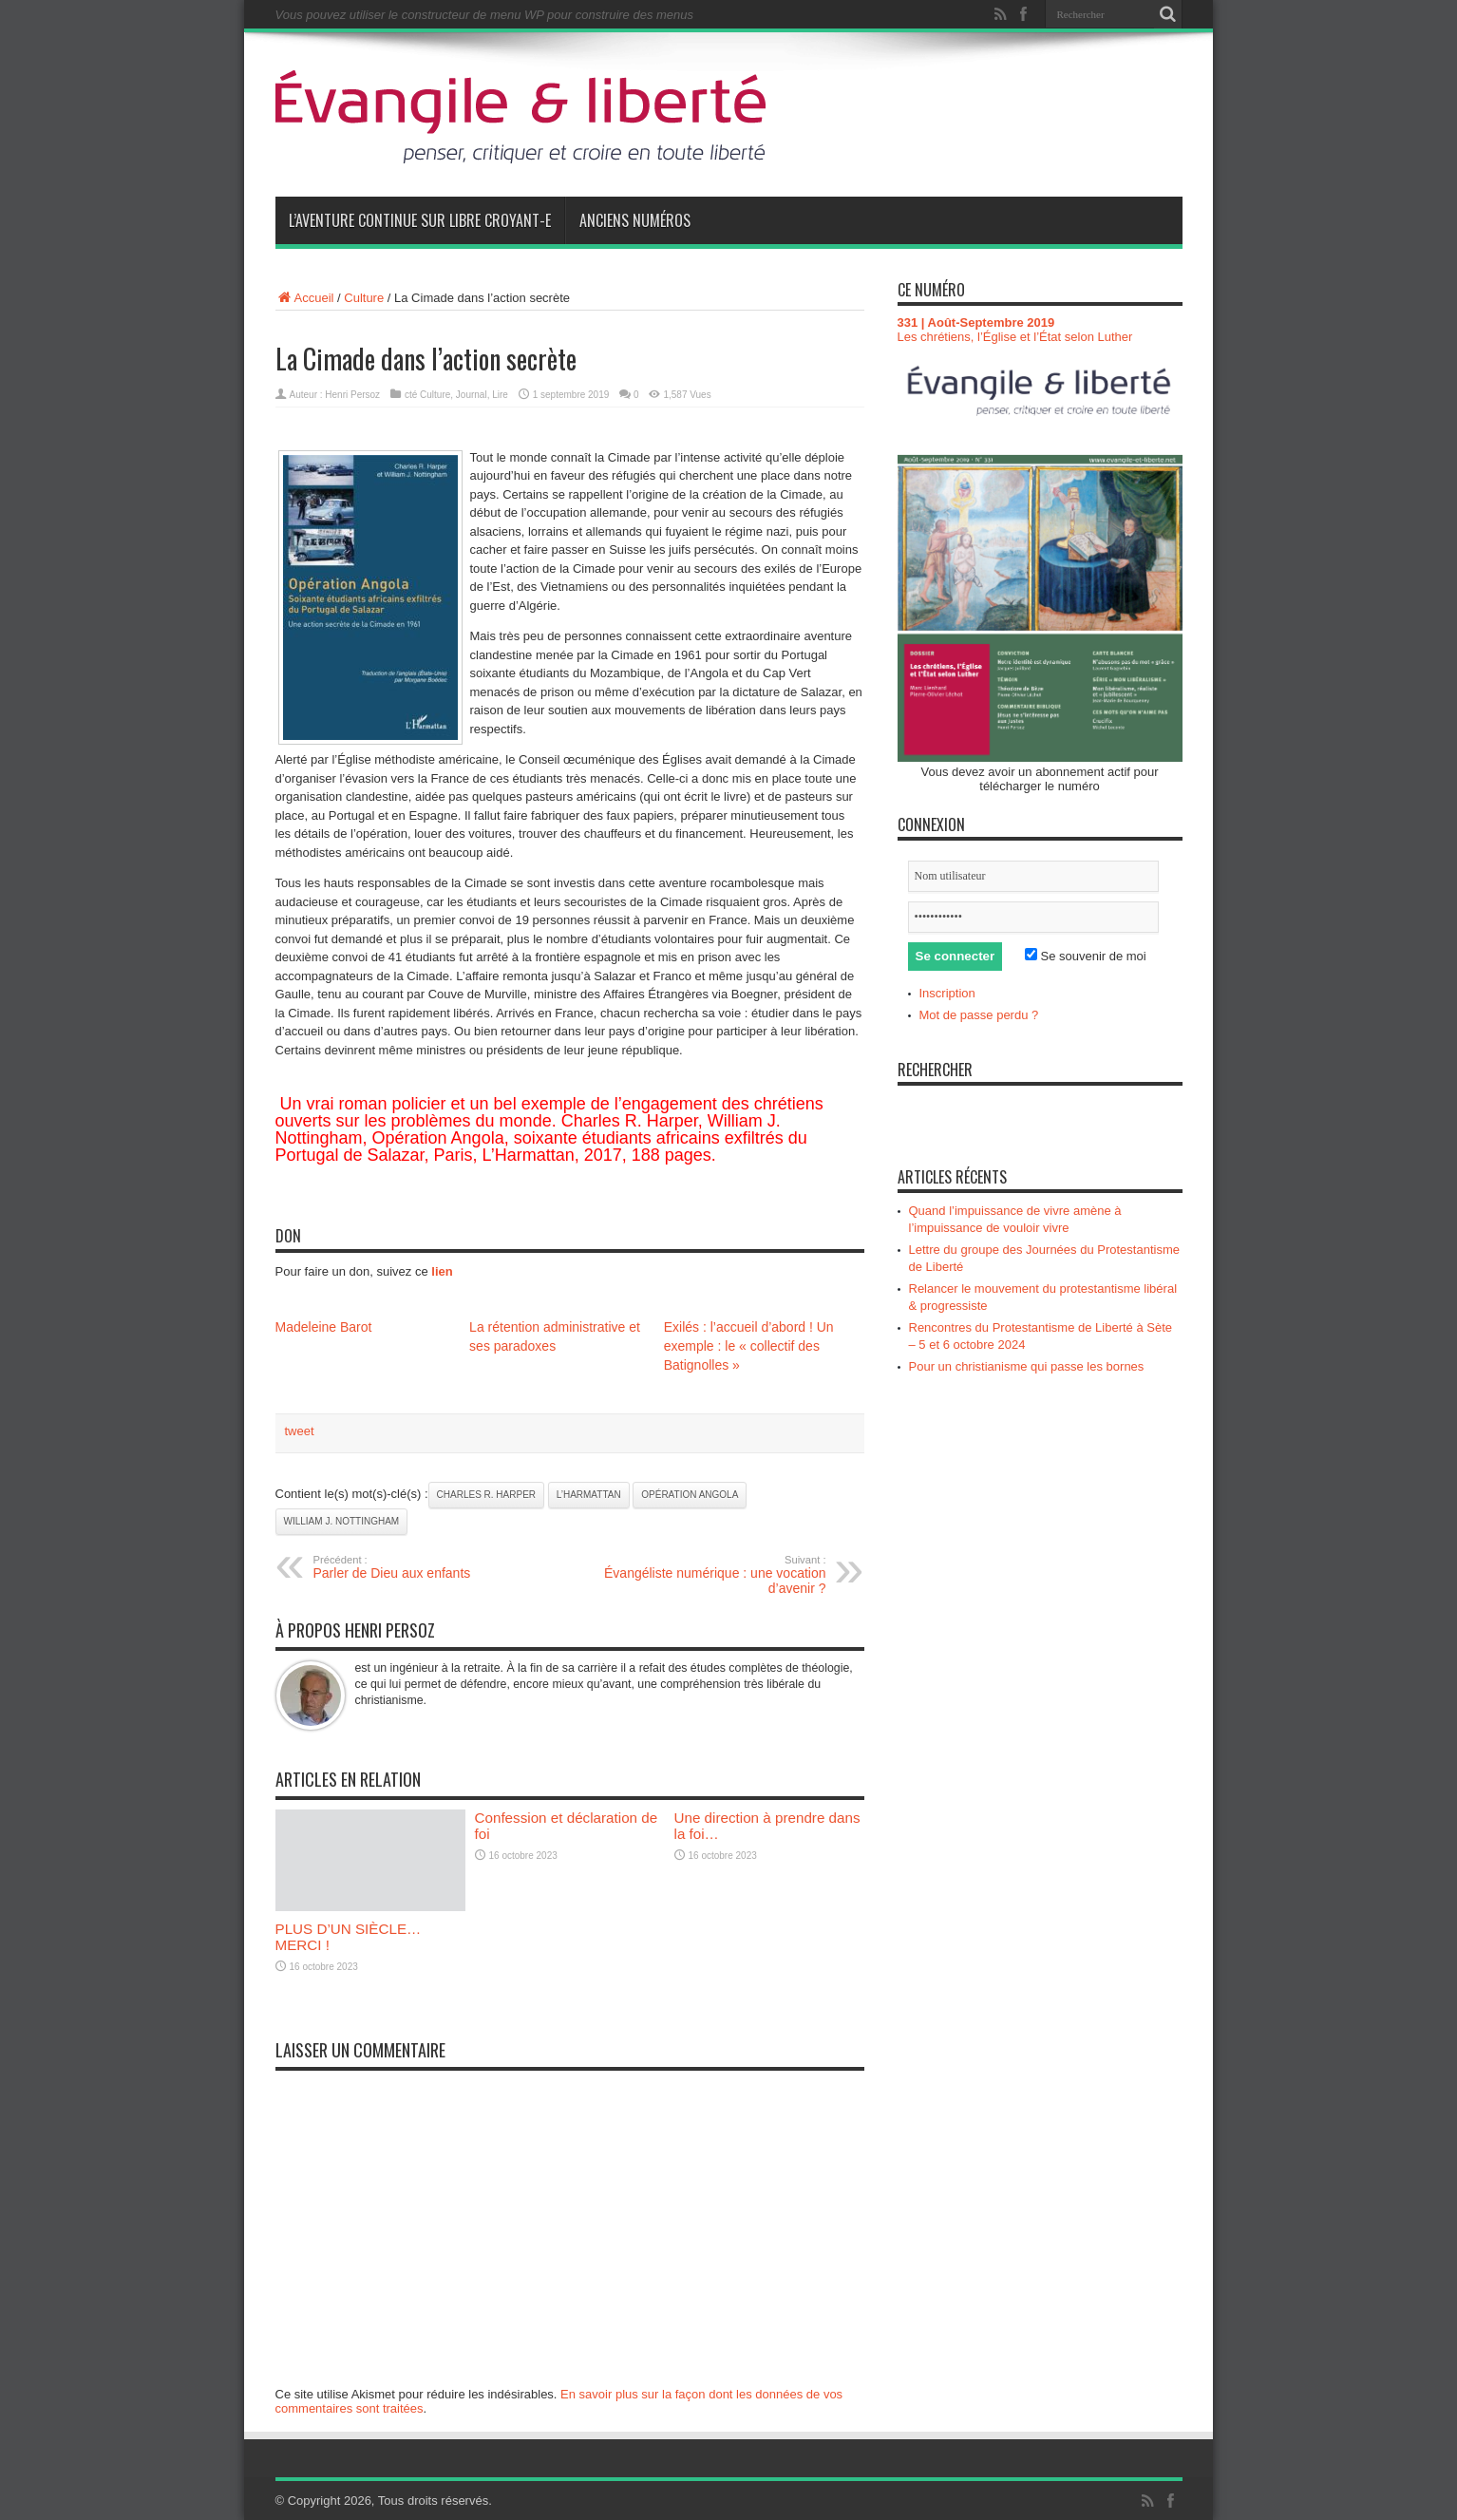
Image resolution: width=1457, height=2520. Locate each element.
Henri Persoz (352, 394)
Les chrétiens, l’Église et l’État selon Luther (1015, 337)
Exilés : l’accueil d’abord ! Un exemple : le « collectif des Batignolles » (749, 1346)
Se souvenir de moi (1085, 956)
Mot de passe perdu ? (979, 1015)
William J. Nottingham (342, 1521)
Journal (471, 394)
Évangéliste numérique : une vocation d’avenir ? (710, 1575)
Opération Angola (689, 1494)
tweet (299, 1431)
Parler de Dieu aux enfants (429, 1567)
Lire (500, 394)
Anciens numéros (635, 220)
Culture (364, 298)
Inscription (947, 993)
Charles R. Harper (486, 1494)
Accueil (304, 298)
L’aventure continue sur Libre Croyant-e (420, 220)
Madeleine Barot (323, 1327)
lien (441, 1271)
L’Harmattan (589, 1494)
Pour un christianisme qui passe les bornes (1027, 1366)
